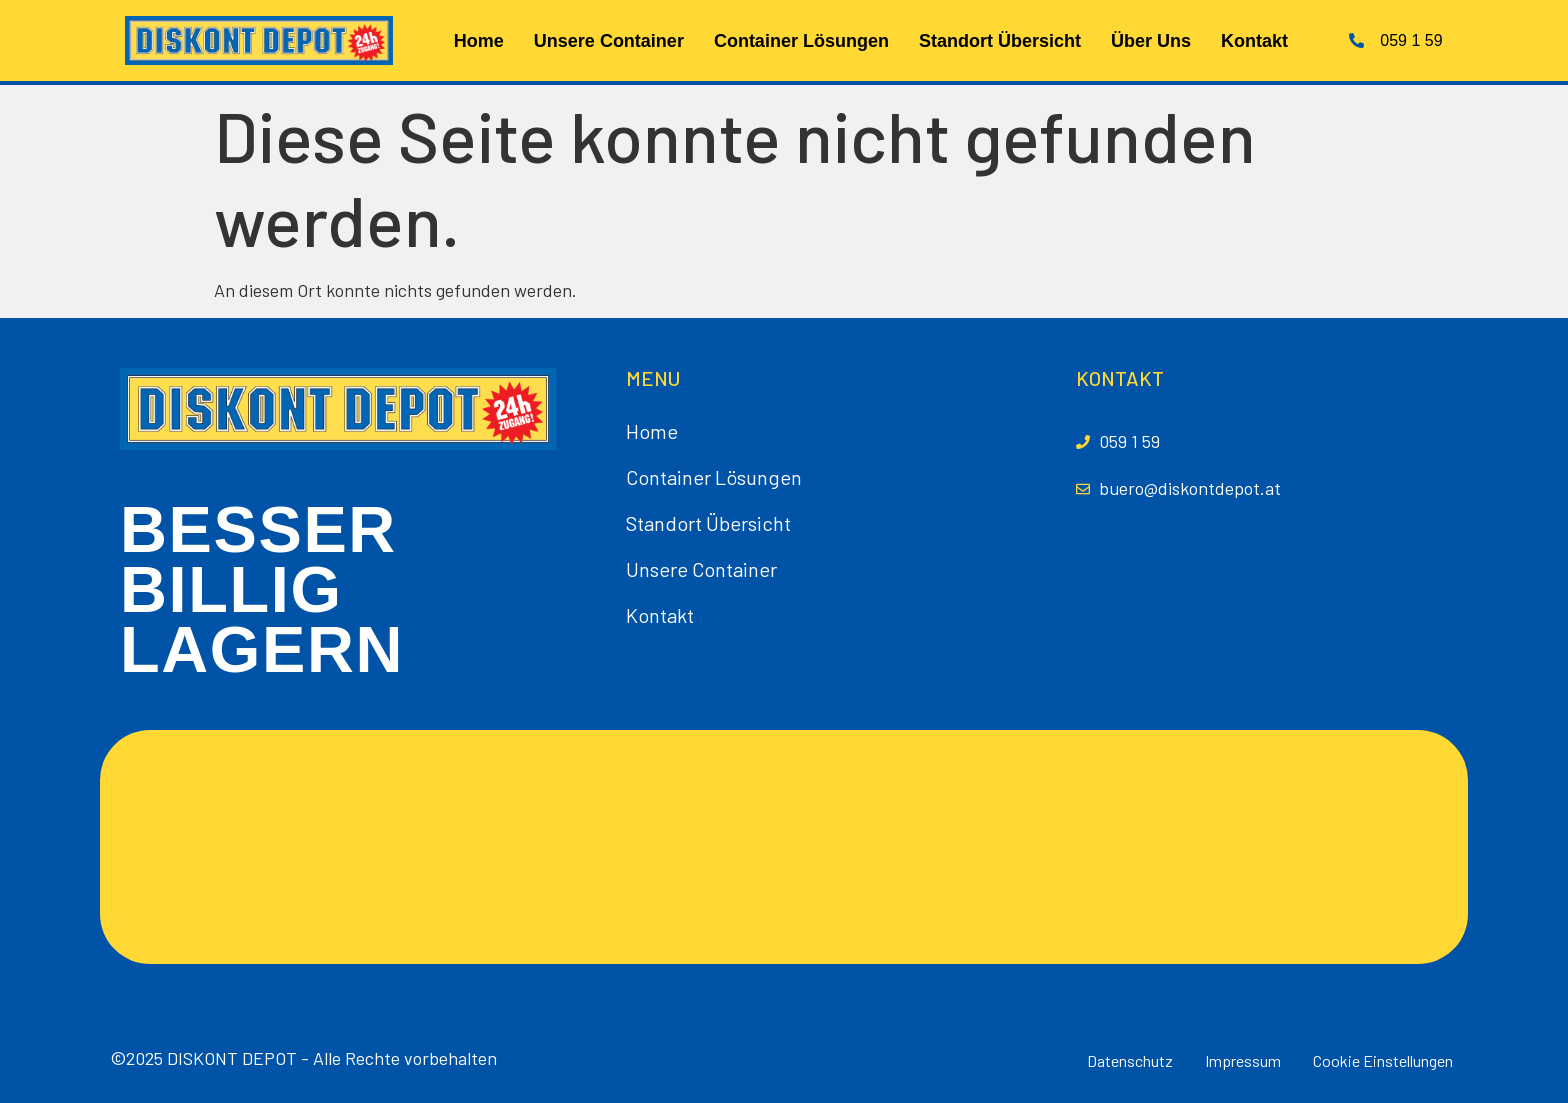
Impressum (1243, 1060)
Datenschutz (1130, 1060)
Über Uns (1151, 41)
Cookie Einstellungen (1383, 1060)
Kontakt (1254, 41)
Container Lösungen (801, 41)
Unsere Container (609, 41)
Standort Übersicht (1000, 41)
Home (479, 41)
